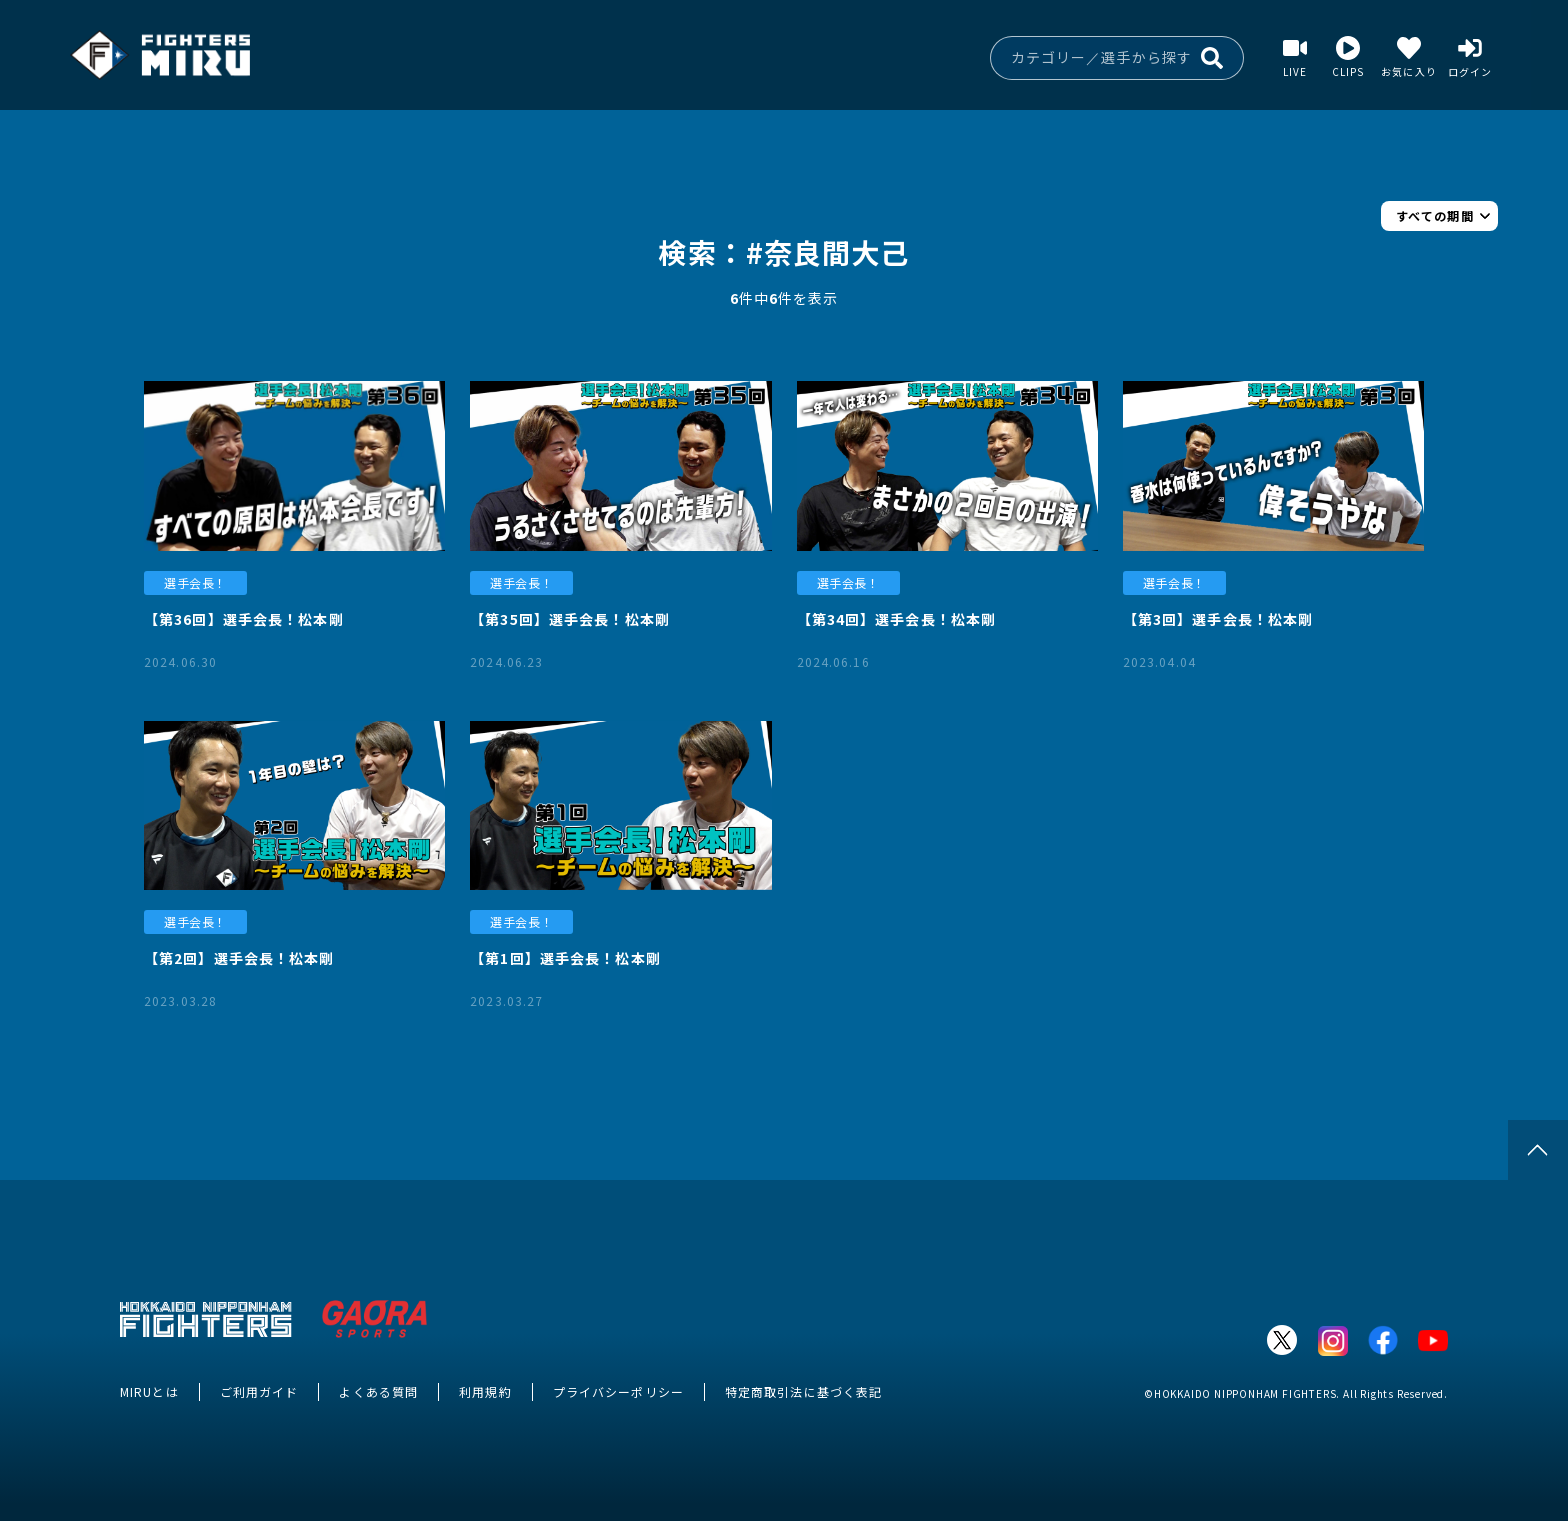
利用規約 (485, 1391)
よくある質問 (378, 1391)
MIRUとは (149, 1391)
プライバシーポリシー (618, 1391)
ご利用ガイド (259, 1391)
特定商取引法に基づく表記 (803, 1391)
